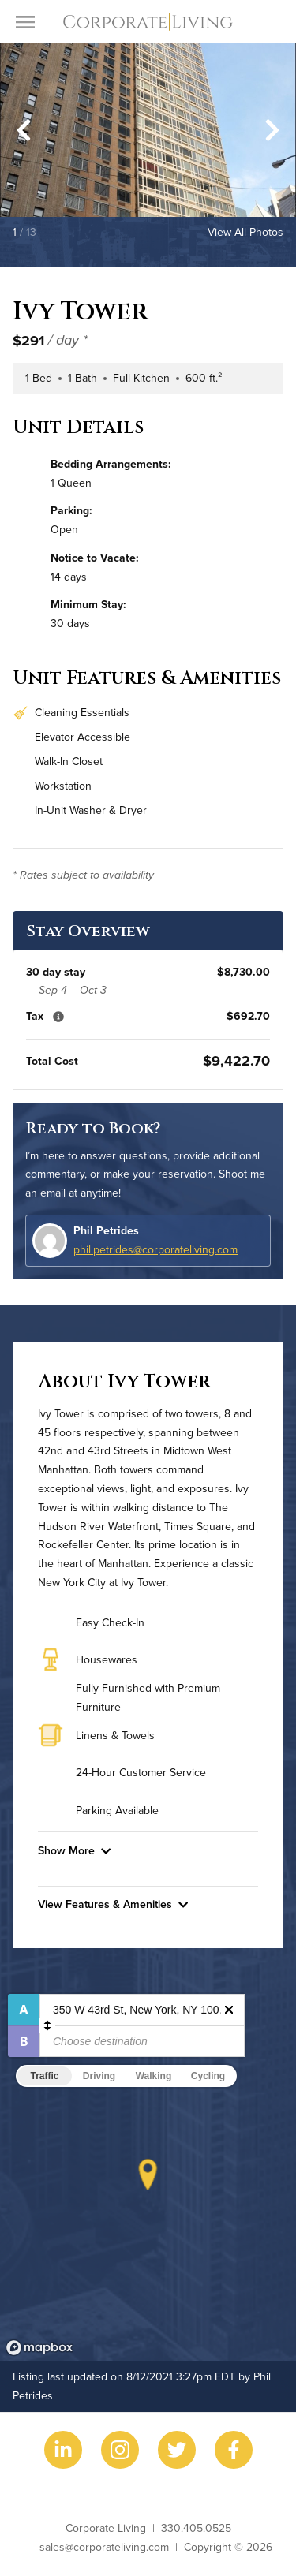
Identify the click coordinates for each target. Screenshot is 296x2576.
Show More (74, 1850)
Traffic (44, 2075)
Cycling (208, 2075)
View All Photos (245, 232)
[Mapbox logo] (39, 2348)
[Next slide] (272, 130)
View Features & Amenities (113, 1904)
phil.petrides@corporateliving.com (155, 1249)
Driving (99, 2075)
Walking (154, 2075)
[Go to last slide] (24, 130)
